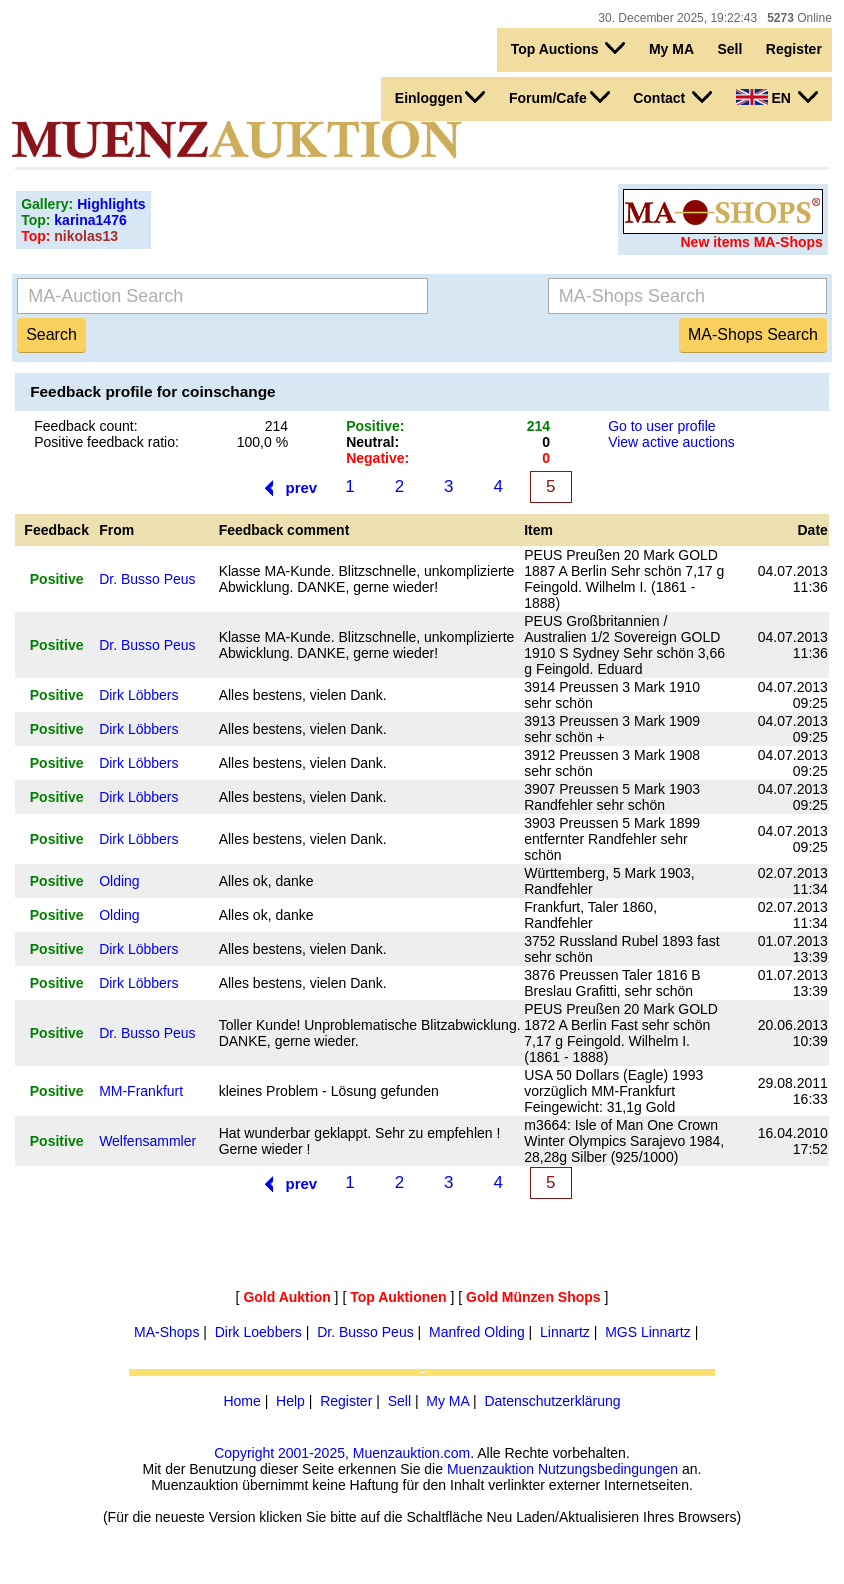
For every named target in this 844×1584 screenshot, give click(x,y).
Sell (729, 49)
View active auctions (671, 442)
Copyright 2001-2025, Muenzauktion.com (342, 1453)
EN (777, 97)
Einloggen (440, 97)
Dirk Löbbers (138, 695)
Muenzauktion (490, 1469)
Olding (119, 881)
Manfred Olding (477, 1332)
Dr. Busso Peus (147, 579)
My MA (671, 49)
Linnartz (565, 1332)
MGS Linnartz (648, 1332)
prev (301, 487)
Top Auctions (568, 48)
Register (794, 49)
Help (290, 1401)
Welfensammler (147, 1141)
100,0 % (262, 442)
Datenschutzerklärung (552, 1401)
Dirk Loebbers (258, 1332)
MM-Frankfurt (141, 1091)
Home (241, 1401)
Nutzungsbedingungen (608, 1469)
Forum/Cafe (559, 97)
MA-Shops (166, 1332)
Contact (672, 97)
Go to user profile (661, 426)
